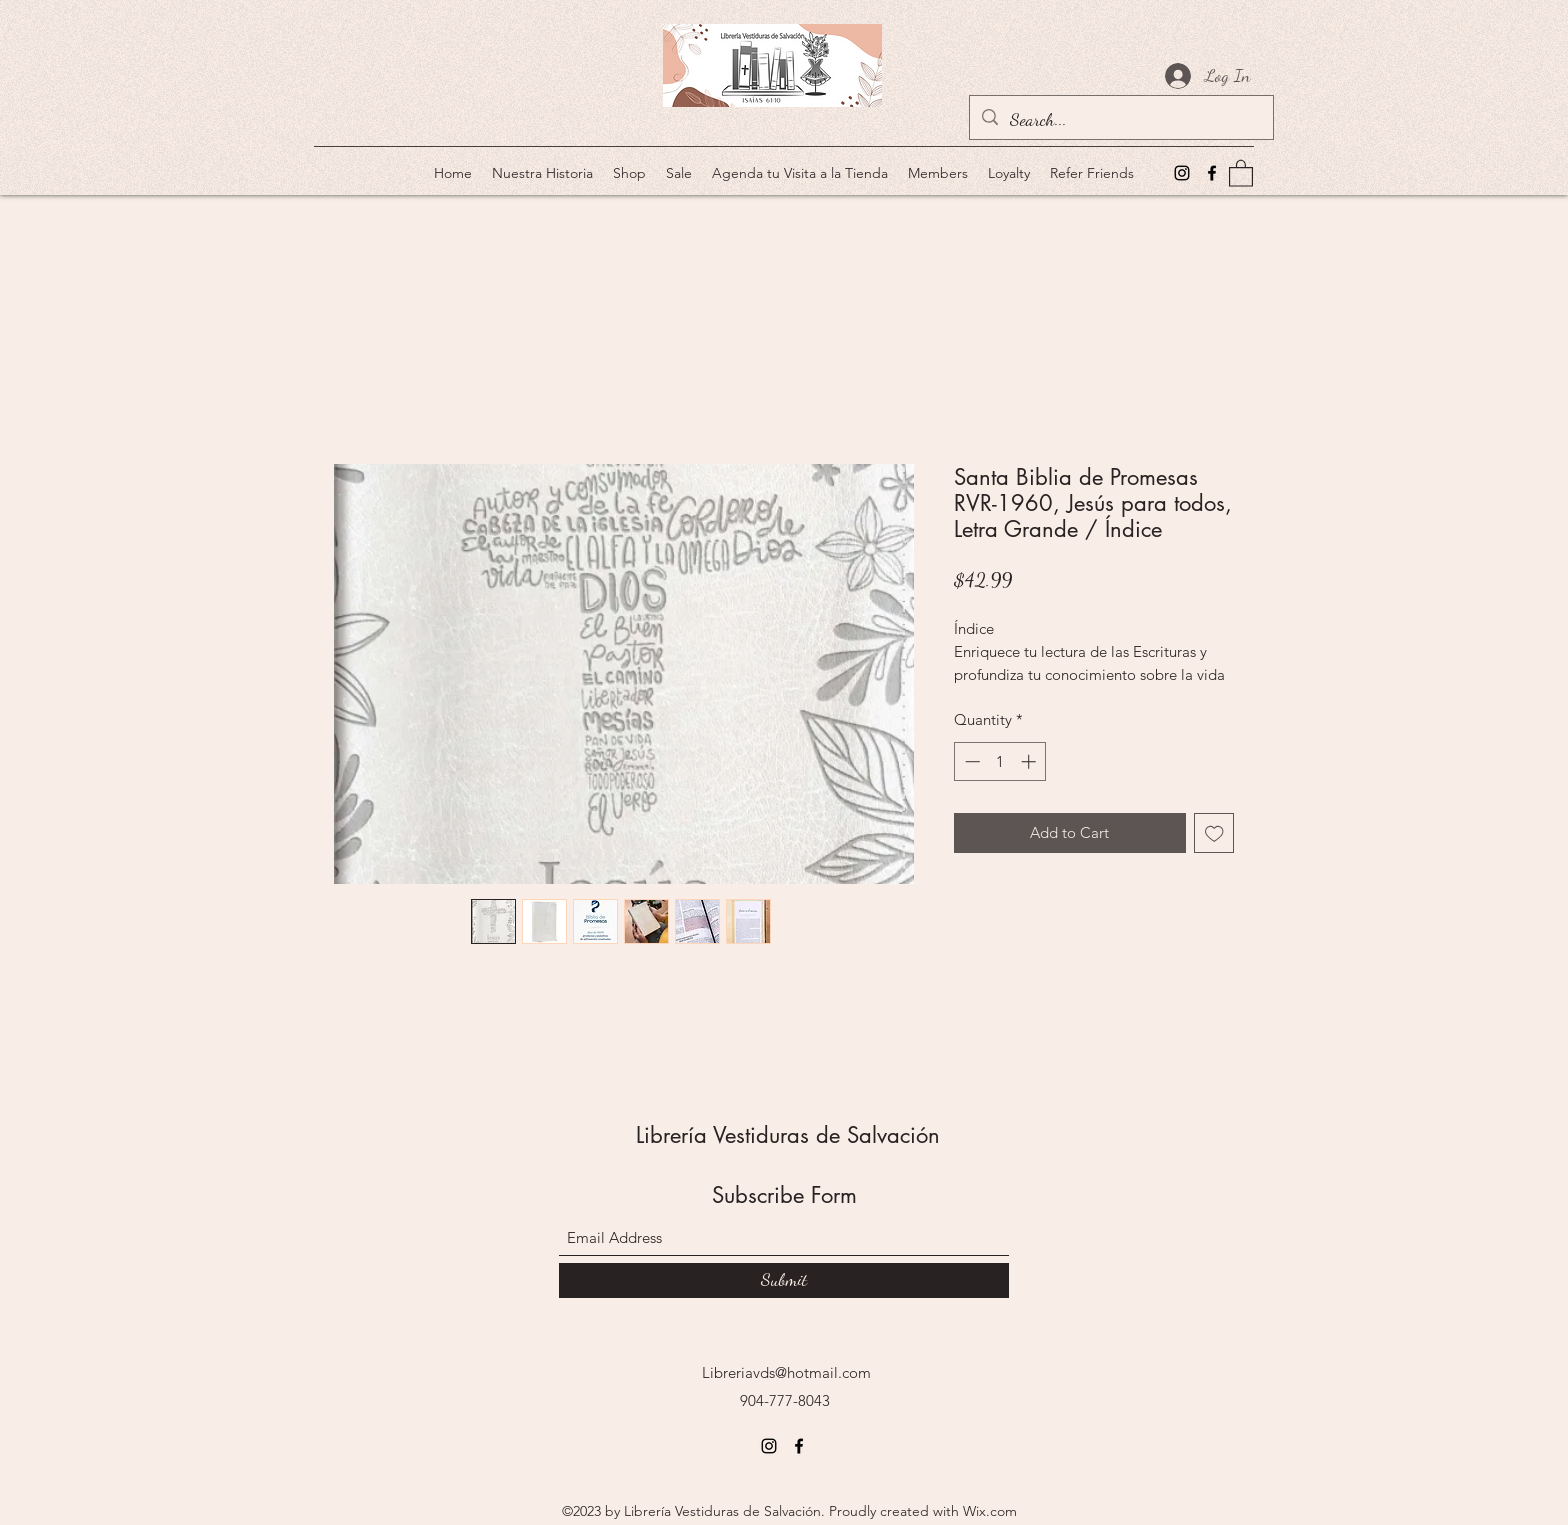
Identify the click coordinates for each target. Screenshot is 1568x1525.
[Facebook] (1212, 173)
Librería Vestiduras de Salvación (788, 1135)
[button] (1241, 172)
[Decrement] (970, 761)
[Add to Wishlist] (1214, 833)
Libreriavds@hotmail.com (786, 1372)
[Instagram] (1182, 173)
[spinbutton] (1000, 761)
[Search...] (1120, 120)
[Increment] (1030, 761)
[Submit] (784, 1280)
